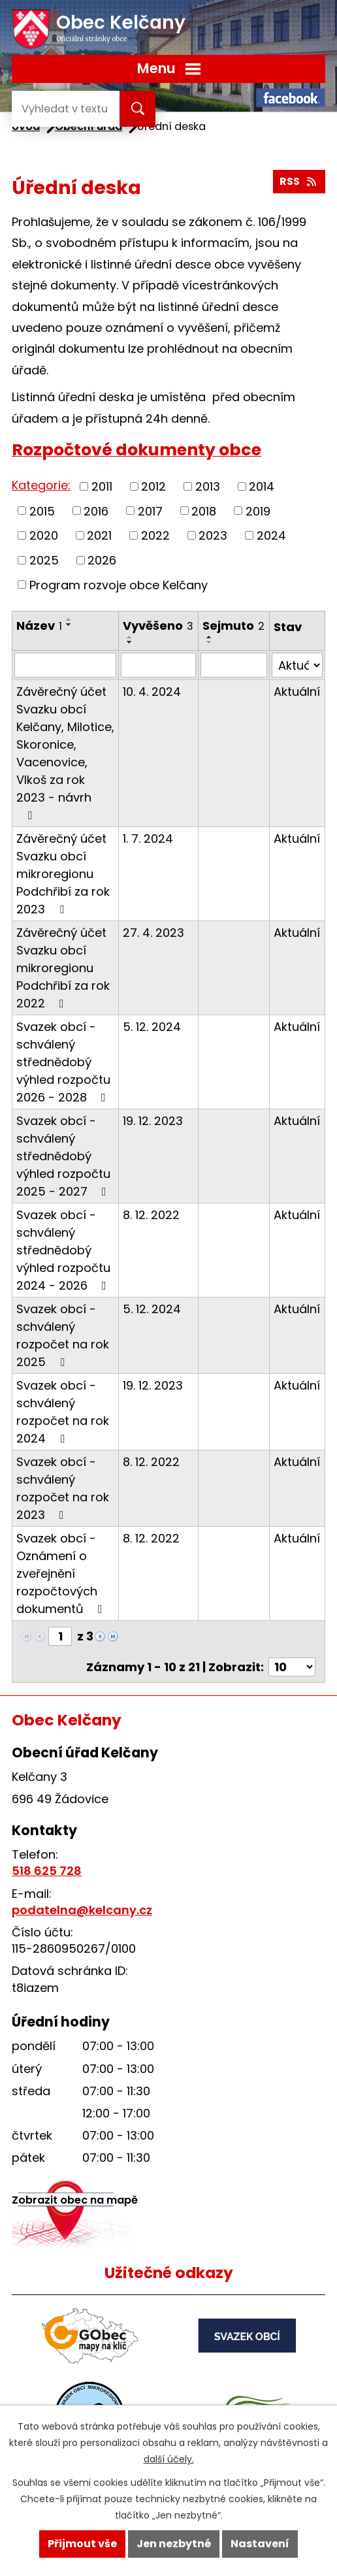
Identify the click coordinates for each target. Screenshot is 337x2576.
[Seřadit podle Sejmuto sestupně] (209, 642)
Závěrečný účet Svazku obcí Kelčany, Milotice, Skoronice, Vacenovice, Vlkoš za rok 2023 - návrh (65, 752)
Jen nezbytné (173, 2543)
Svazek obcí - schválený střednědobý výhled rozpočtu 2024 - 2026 (64, 1250)
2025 (44, 560)
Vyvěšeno (158, 625)
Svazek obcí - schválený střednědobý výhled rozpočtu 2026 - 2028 (63, 1062)
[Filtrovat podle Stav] (297, 665)
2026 (102, 560)
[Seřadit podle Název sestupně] (69, 624)
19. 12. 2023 (153, 1121)
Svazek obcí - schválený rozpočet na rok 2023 (62, 1488)
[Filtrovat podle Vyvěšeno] (158, 665)
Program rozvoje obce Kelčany (118, 584)
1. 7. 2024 (148, 838)
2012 (153, 486)
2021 (99, 535)
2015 (42, 510)
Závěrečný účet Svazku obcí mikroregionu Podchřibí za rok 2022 (63, 967)
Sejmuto (233, 625)
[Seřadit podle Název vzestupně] (69, 619)
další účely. (169, 2459)
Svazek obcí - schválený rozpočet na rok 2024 (62, 1411)
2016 (96, 510)
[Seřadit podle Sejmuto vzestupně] (209, 637)
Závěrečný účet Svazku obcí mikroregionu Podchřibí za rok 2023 (63, 873)
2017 (150, 510)
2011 (101, 486)
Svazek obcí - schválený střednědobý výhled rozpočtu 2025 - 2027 (64, 1156)
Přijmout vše (82, 2543)
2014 (261, 486)
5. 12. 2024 (152, 1027)
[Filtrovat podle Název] (65, 665)
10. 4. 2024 (152, 691)
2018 (203, 510)
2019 (258, 510)
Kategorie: (41, 485)
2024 (271, 535)
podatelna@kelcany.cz (82, 1910)
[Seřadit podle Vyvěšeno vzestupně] (130, 637)
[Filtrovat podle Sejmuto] (234, 665)
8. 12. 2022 (151, 1215)
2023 (213, 535)
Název (39, 625)
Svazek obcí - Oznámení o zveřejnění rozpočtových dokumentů (62, 1573)
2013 (207, 486)
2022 (155, 535)
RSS (299, 181)
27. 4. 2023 (153, 932)
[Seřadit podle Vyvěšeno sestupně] (130, 642)
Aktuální (297, 691)
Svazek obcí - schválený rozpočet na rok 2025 (62, 1335)
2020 (43, 535)
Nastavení (260, 2543)
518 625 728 (47, 1871)
